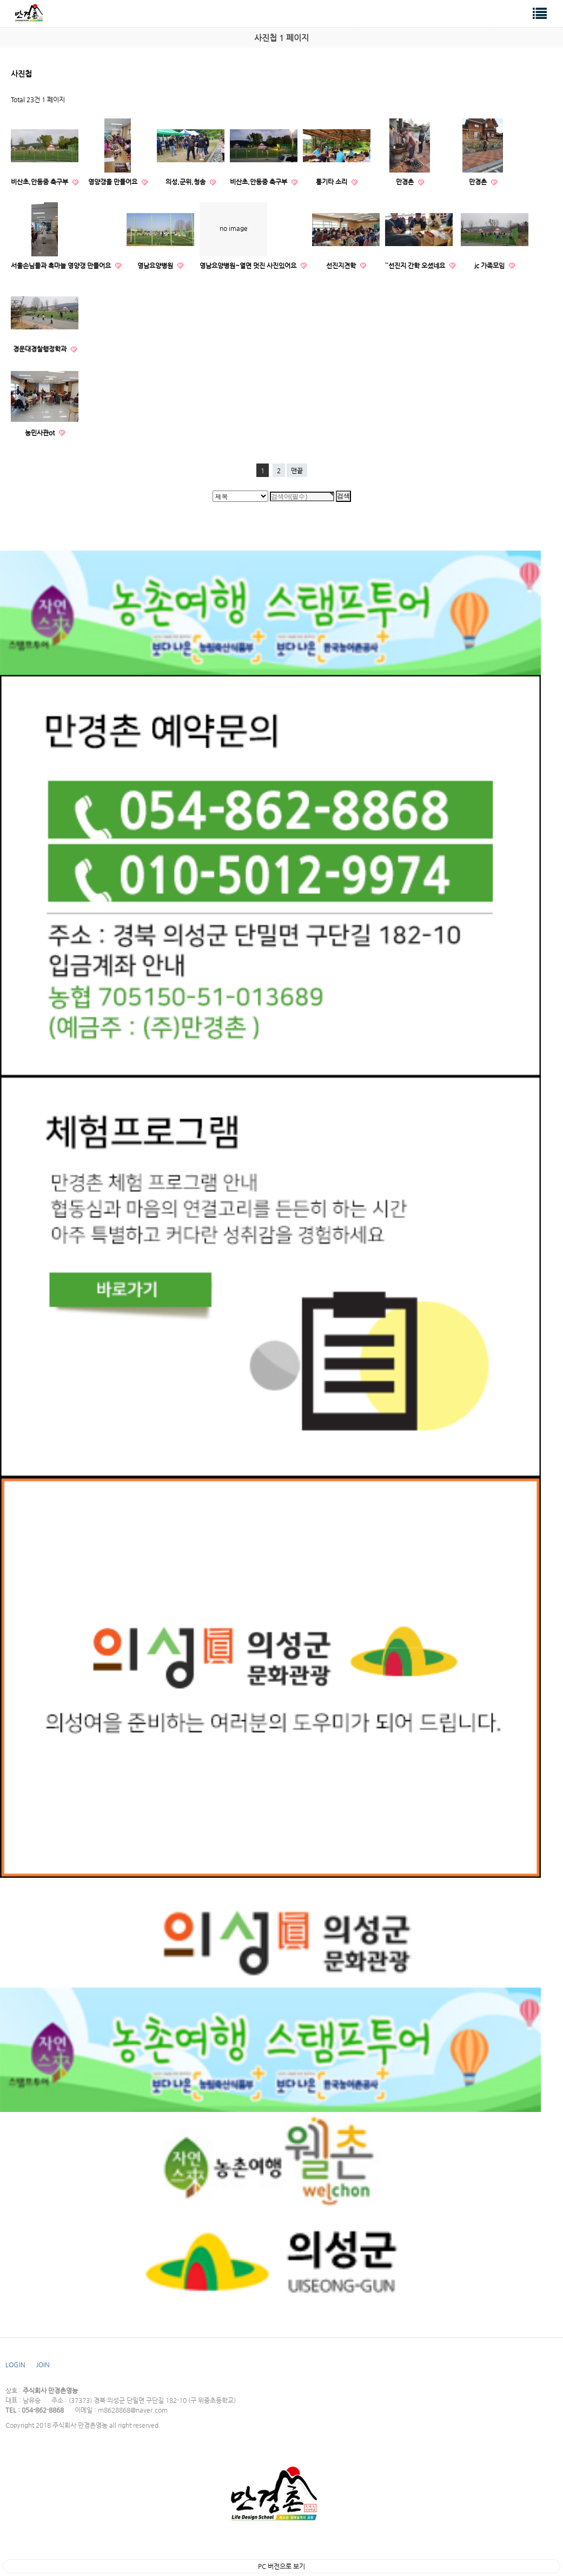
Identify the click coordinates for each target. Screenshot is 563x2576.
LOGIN (15, 2364)
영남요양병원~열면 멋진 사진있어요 (249, 265)
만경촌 (405, 182)
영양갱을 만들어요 (113, 182)
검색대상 (0, 0)
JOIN (43, 2364)
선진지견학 (341, 265)
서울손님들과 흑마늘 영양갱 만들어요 (61, 265)
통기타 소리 (332, 182)
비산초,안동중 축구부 (40, 182)
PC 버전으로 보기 (281, 2566)
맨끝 (297, 470)
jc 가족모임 (490, 265)
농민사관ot (40, 432)
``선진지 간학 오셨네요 (416, 265)
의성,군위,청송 (186, 182)
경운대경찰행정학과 (40, 349)
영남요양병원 (156, 265)
